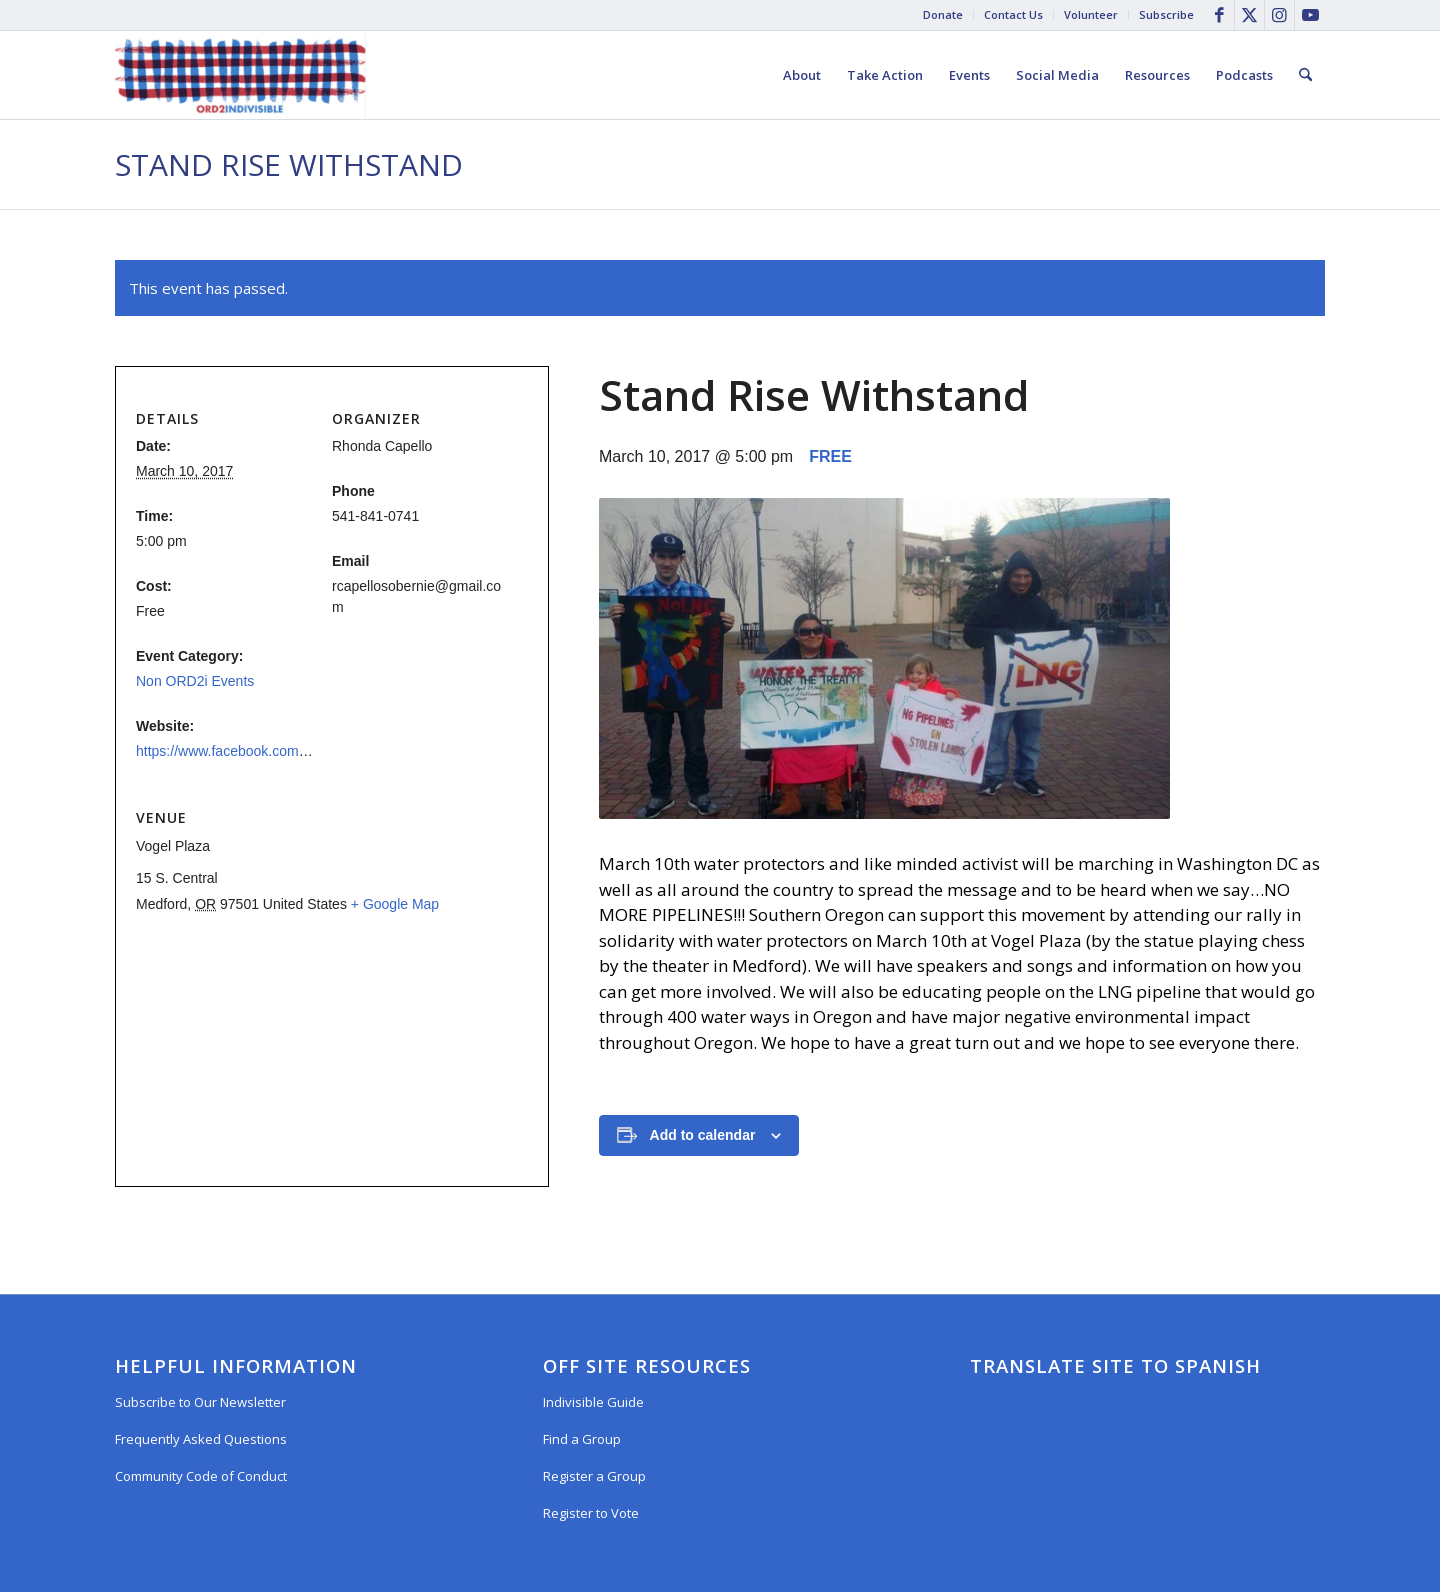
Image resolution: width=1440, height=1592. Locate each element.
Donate (943, 14)
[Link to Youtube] (1310, 15)
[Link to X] (1249, 15)
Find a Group (582, 1439)
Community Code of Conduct (201, 1476)
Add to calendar (703, 1135)
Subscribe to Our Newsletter (200, 1402)
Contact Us (1013, 14)
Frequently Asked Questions (201, 1439)
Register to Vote (591, 1513)
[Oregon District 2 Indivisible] (240, 75)
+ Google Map (395, 904)
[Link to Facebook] (1219, 15)
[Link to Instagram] (1279, 15)
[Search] (1305, 75)
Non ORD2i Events (195, 681)
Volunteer (1091, 14)
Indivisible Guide (593, 1402)
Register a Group (594, 1476)
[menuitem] (943, 15)
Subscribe (1166, 14)
